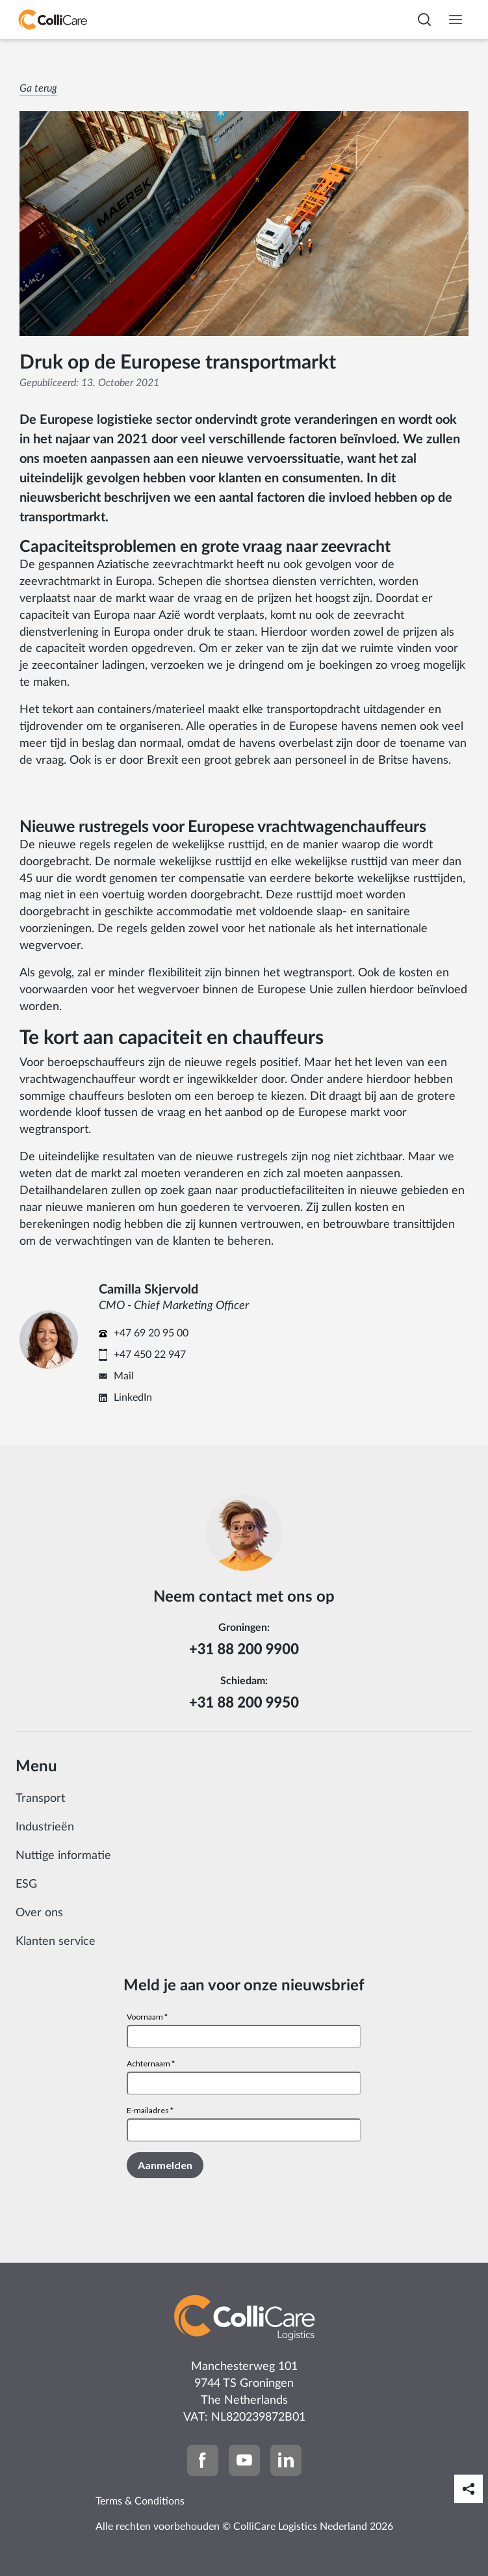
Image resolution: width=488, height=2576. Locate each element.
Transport (40, 1798)
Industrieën (45, 1827)
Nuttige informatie (63, 1856)
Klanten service (56, 1941)
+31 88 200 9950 (244, 1702)
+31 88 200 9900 (244, 1649)
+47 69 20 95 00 (151, 1333)
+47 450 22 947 (150, 1354)
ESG (26, 1884)
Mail (124, 1376)
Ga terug (38, 88)
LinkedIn (133, 1397)
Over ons (39, 1913)
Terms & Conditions (140, 2501)
